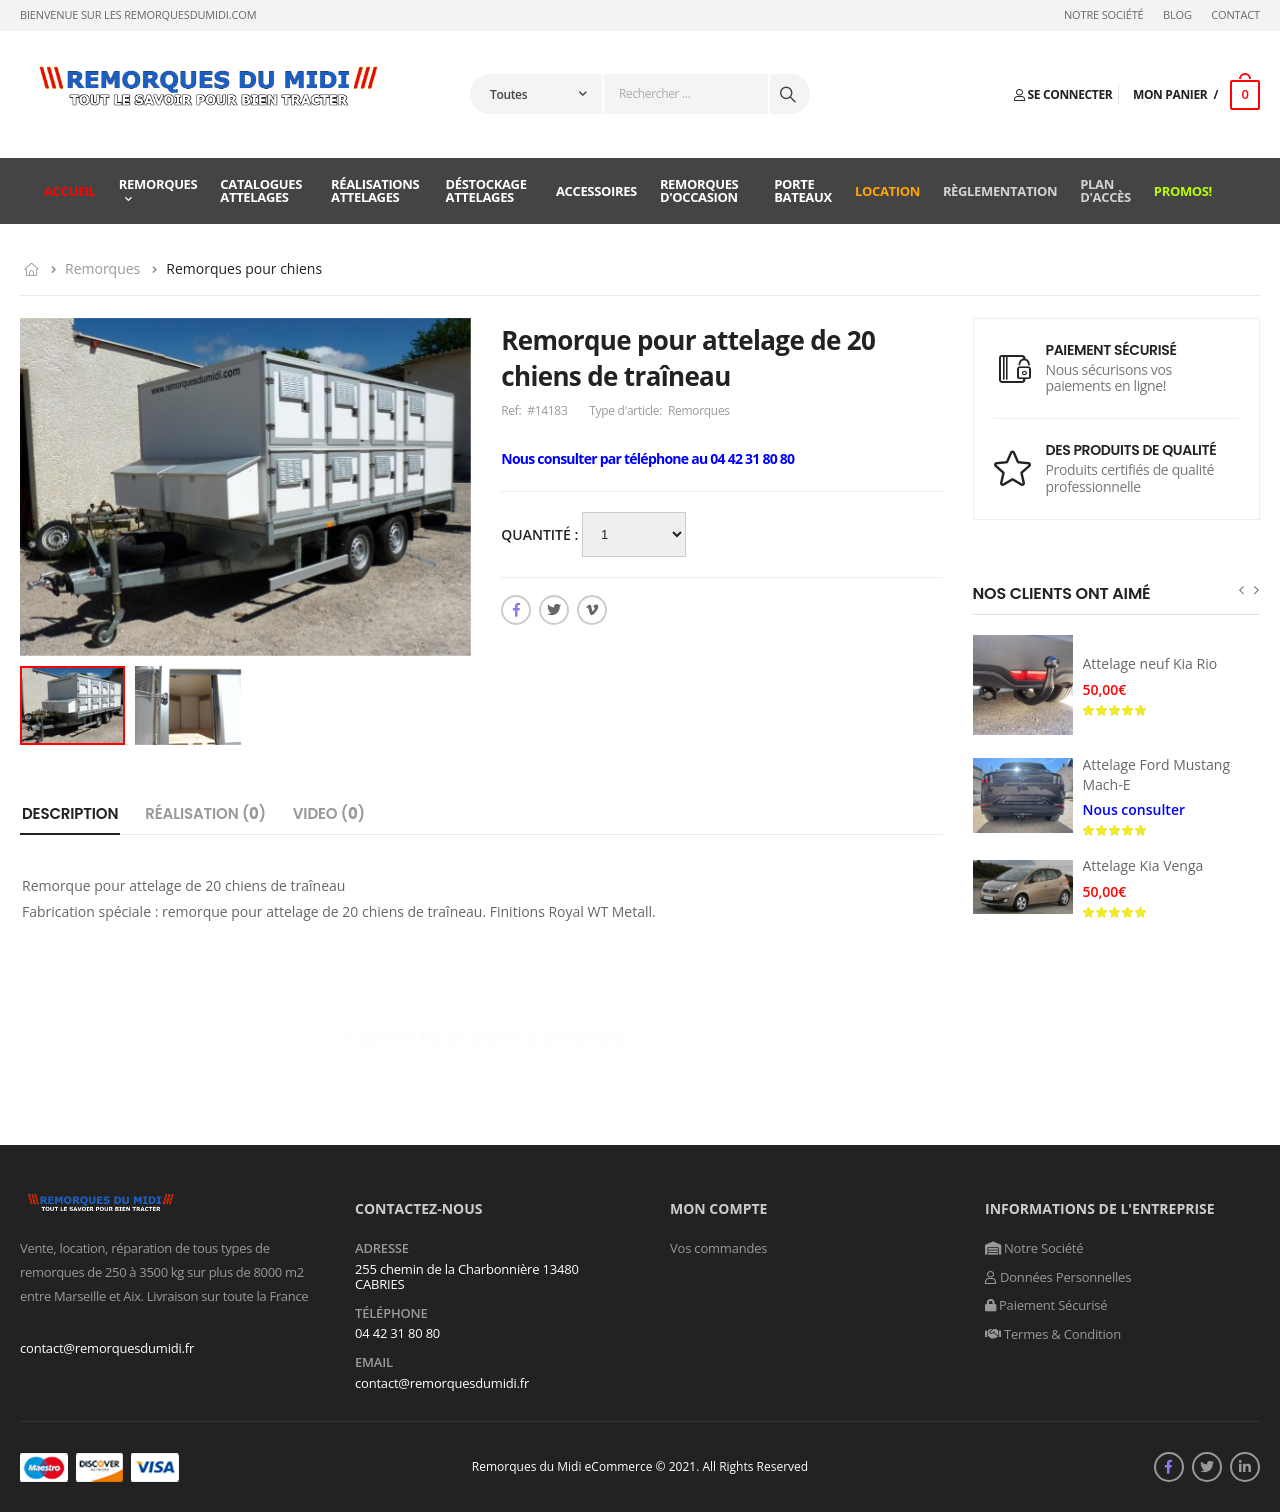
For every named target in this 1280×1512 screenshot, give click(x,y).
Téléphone (391, 1314)
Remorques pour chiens (244, 268)
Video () (329, 813)
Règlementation (1000, 191)
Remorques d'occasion (699, 190)
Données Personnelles (1058, 1277)
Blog (1177, 15)
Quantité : (541, 534)
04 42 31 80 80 (397, 1333)
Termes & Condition (1053, 1334)
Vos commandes (718, 1248)
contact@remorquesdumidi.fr (107, 1348)
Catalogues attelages (261, 190)
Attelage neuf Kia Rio (1150, 663)
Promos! (1183, 191)
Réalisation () (205, 813)
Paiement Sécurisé (1046, 1305)
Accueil (70, 191)
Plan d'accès (1105, 190)
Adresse (382, 1249)
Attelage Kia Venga (1143, 865)
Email (374, 1363)
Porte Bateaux (803, 190)
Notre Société (1104, 15)
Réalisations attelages (375, 190)
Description (70, 813)
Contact (1235, 15)
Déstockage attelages (486, 190)
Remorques (158, 184)
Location (887, 191)
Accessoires (596, 191)
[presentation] (1241, 589)
